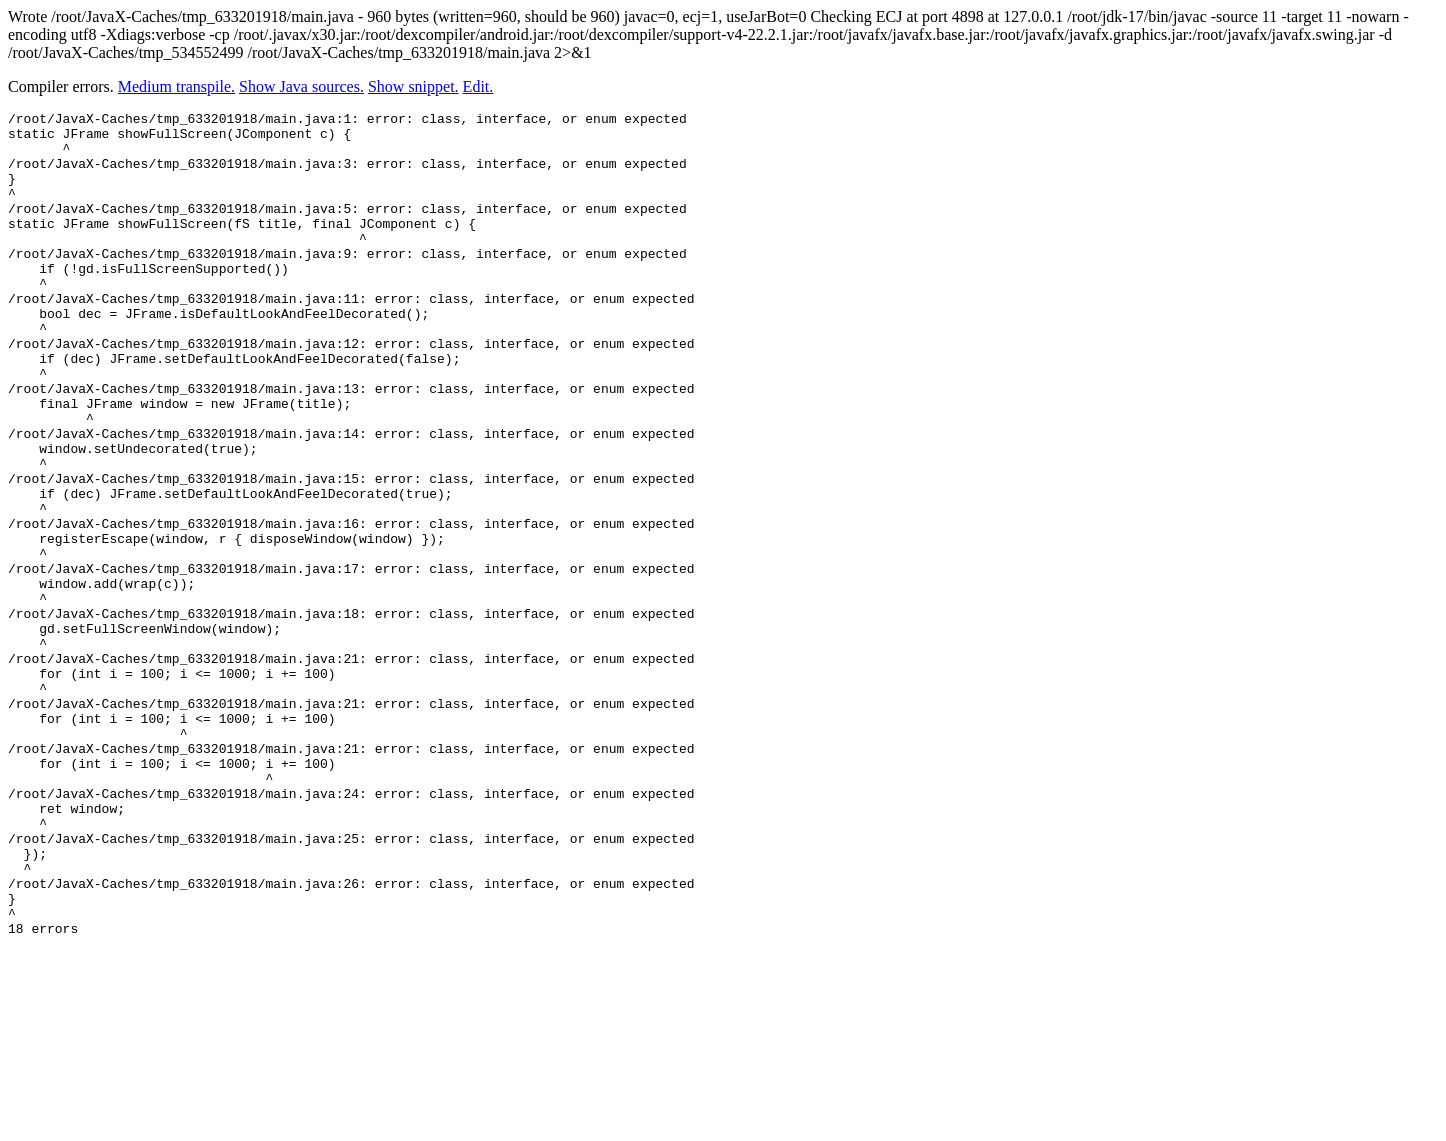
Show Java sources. (301, 86)
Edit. (478, 86)
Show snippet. (413, 86)
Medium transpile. (176, 86)
